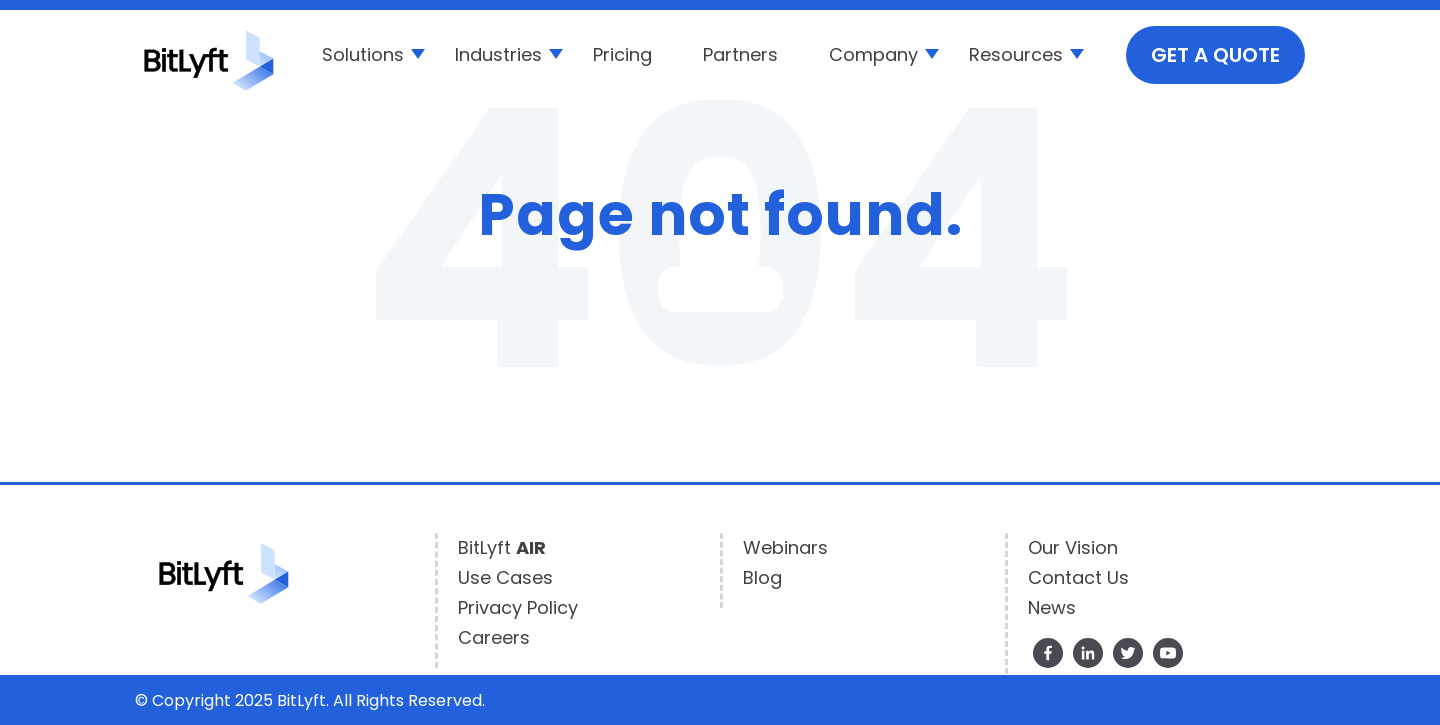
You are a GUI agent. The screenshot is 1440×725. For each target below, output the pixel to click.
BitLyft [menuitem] (502, 547)
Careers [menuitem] (494, 637)
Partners (740, 54)
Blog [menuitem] (762, 577)
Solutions (363, 54)
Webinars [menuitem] (785, 547)
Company (873, 54)
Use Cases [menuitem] (505, 577)
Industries (498, 54)
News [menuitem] (1052, 607)
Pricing (622, 54)
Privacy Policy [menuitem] (518, 607)
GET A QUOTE (1215, 55)
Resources (1016, 54)
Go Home (720, 289)
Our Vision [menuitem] (1073, 547)
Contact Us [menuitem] (1078, 577)
